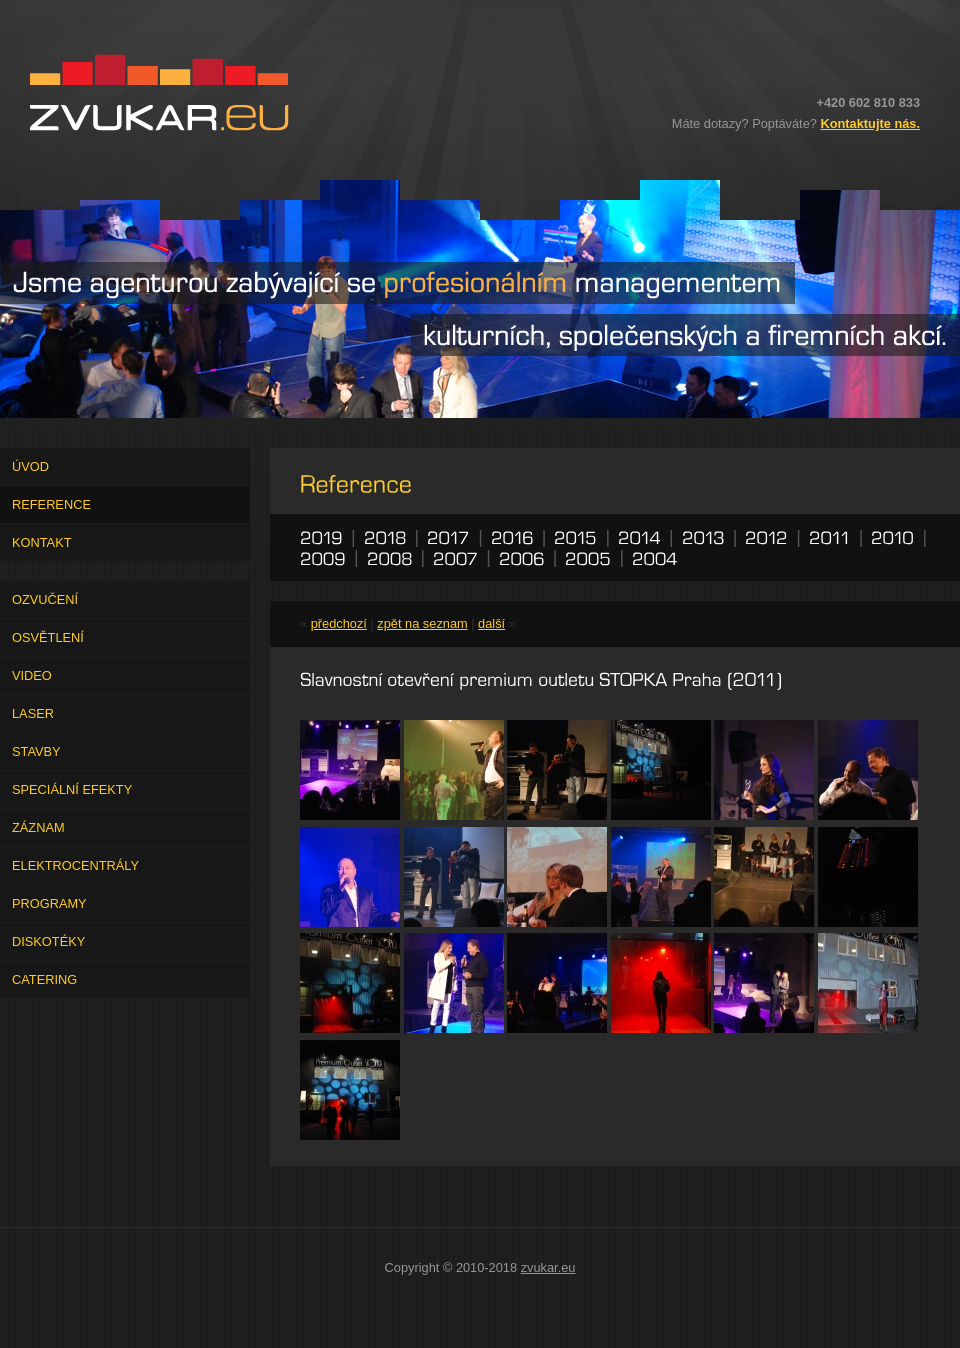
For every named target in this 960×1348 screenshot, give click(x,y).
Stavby (36, 751)
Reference (51, 504)
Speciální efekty (72, 789)
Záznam (38, 827)
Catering (44, 979)
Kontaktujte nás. (870, 123)
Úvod (30, 466)
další (491, 623)
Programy (49, 903)
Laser (33, 713)
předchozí (339, 623)
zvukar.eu (548, 1267)
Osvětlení (48, 637)
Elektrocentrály (75, 865)
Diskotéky (48, 941)
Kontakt (42, 542)
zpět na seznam (422, 623)
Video (32, 675)
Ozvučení (45, 599)
